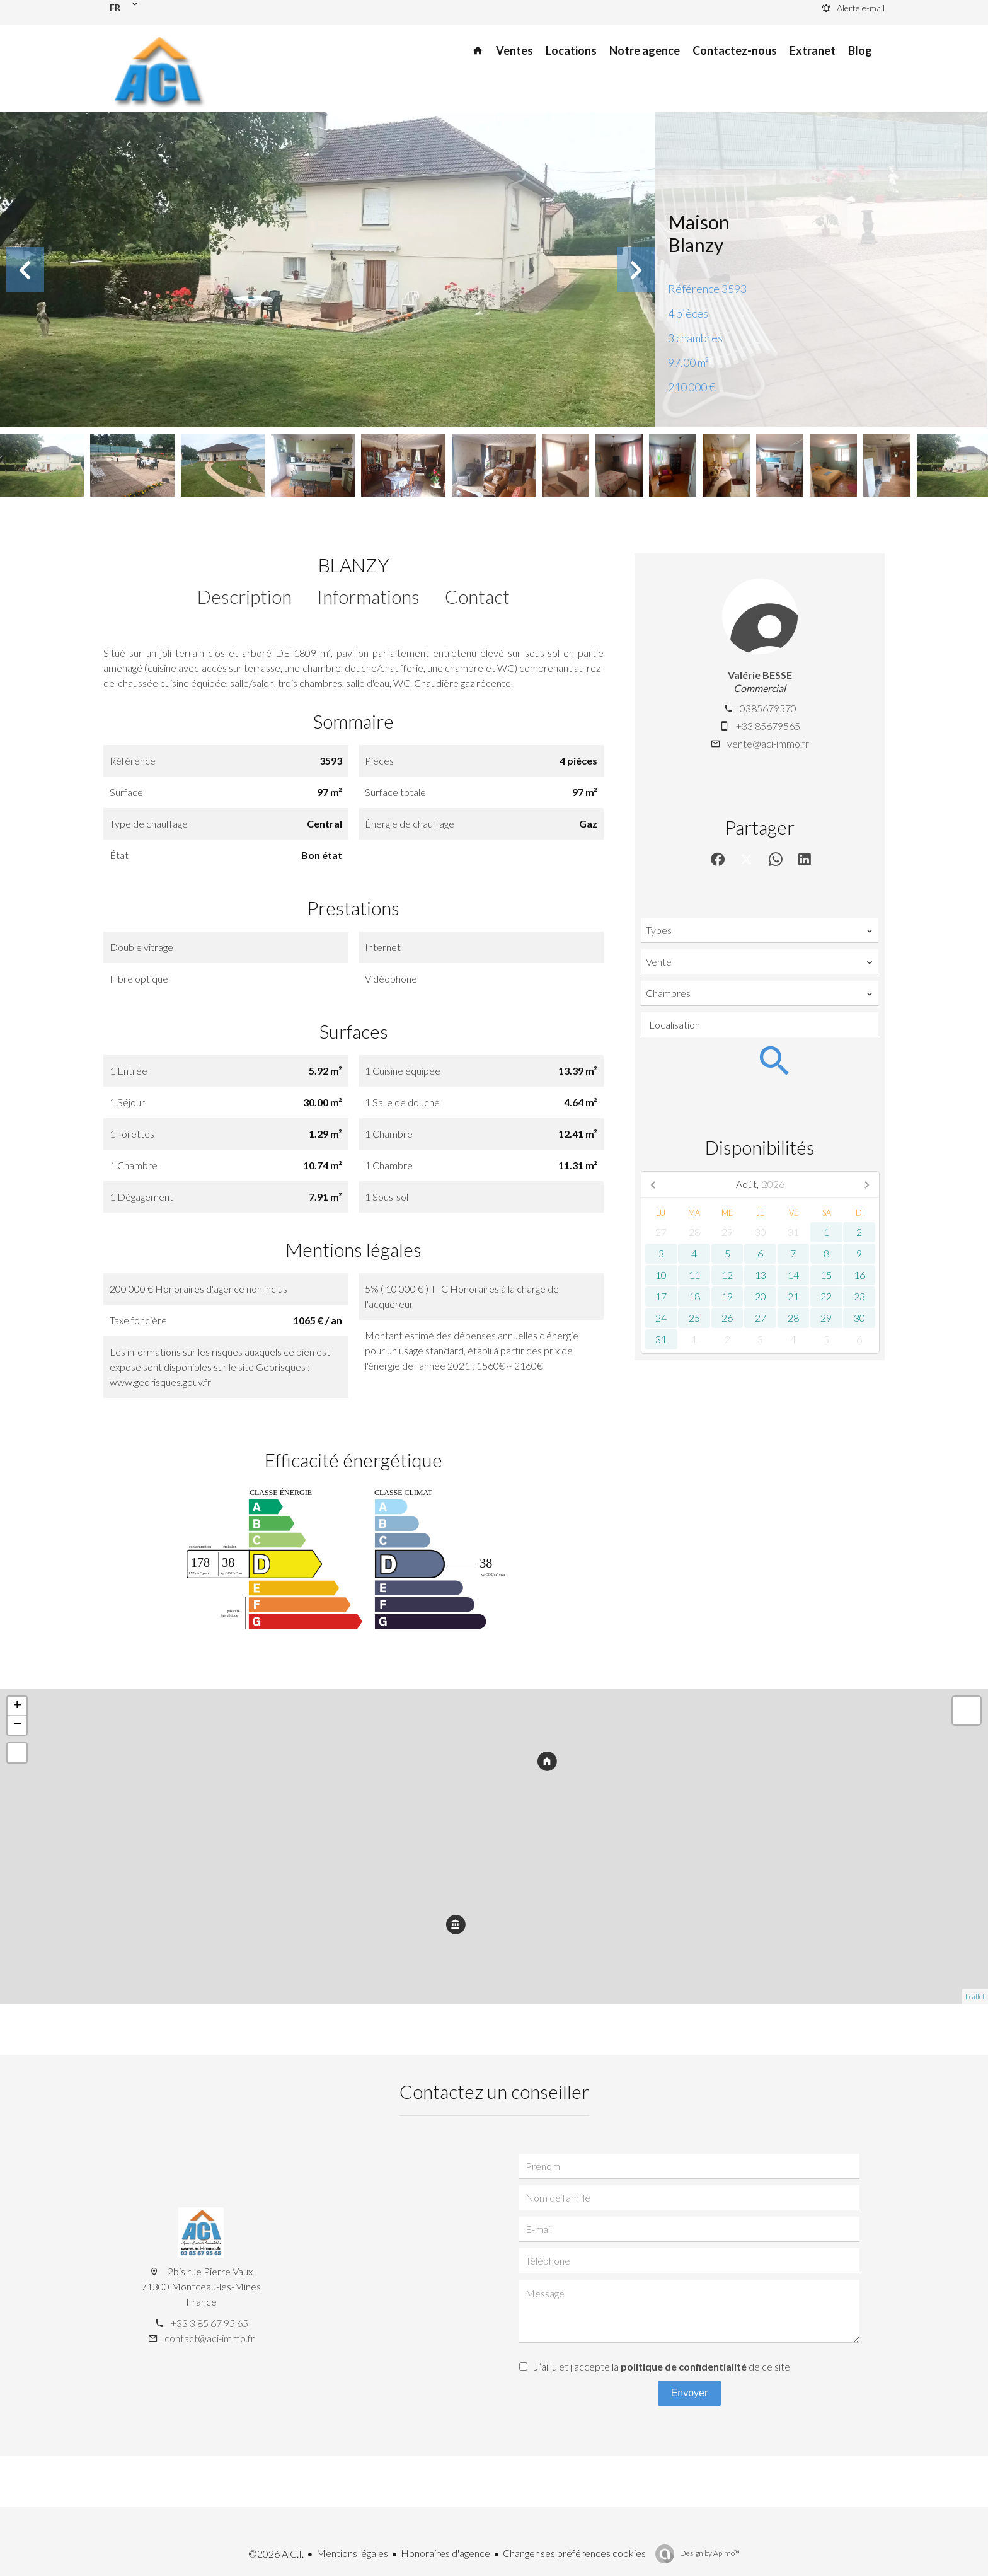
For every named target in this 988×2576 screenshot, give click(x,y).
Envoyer (689, 2393)
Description (244, 596)
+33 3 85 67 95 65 (209, 2323)
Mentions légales (352, 2553)
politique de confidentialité (684, 2366)
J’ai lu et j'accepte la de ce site (662, 2366)
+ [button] (17, 1706)
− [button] (17, 1725)
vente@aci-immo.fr (768, 743)
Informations (368, 596)
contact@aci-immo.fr (209, 2338)
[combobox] (759, 930)
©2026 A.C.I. (276, 2554)
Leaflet (975, 1996)
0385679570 (768, 708)
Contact (477, 596)
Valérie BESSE (760, 675)
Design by (709, 2553)
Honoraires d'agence (445, 2553)
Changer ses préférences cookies (574, 2553)
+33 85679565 (768, 726)
